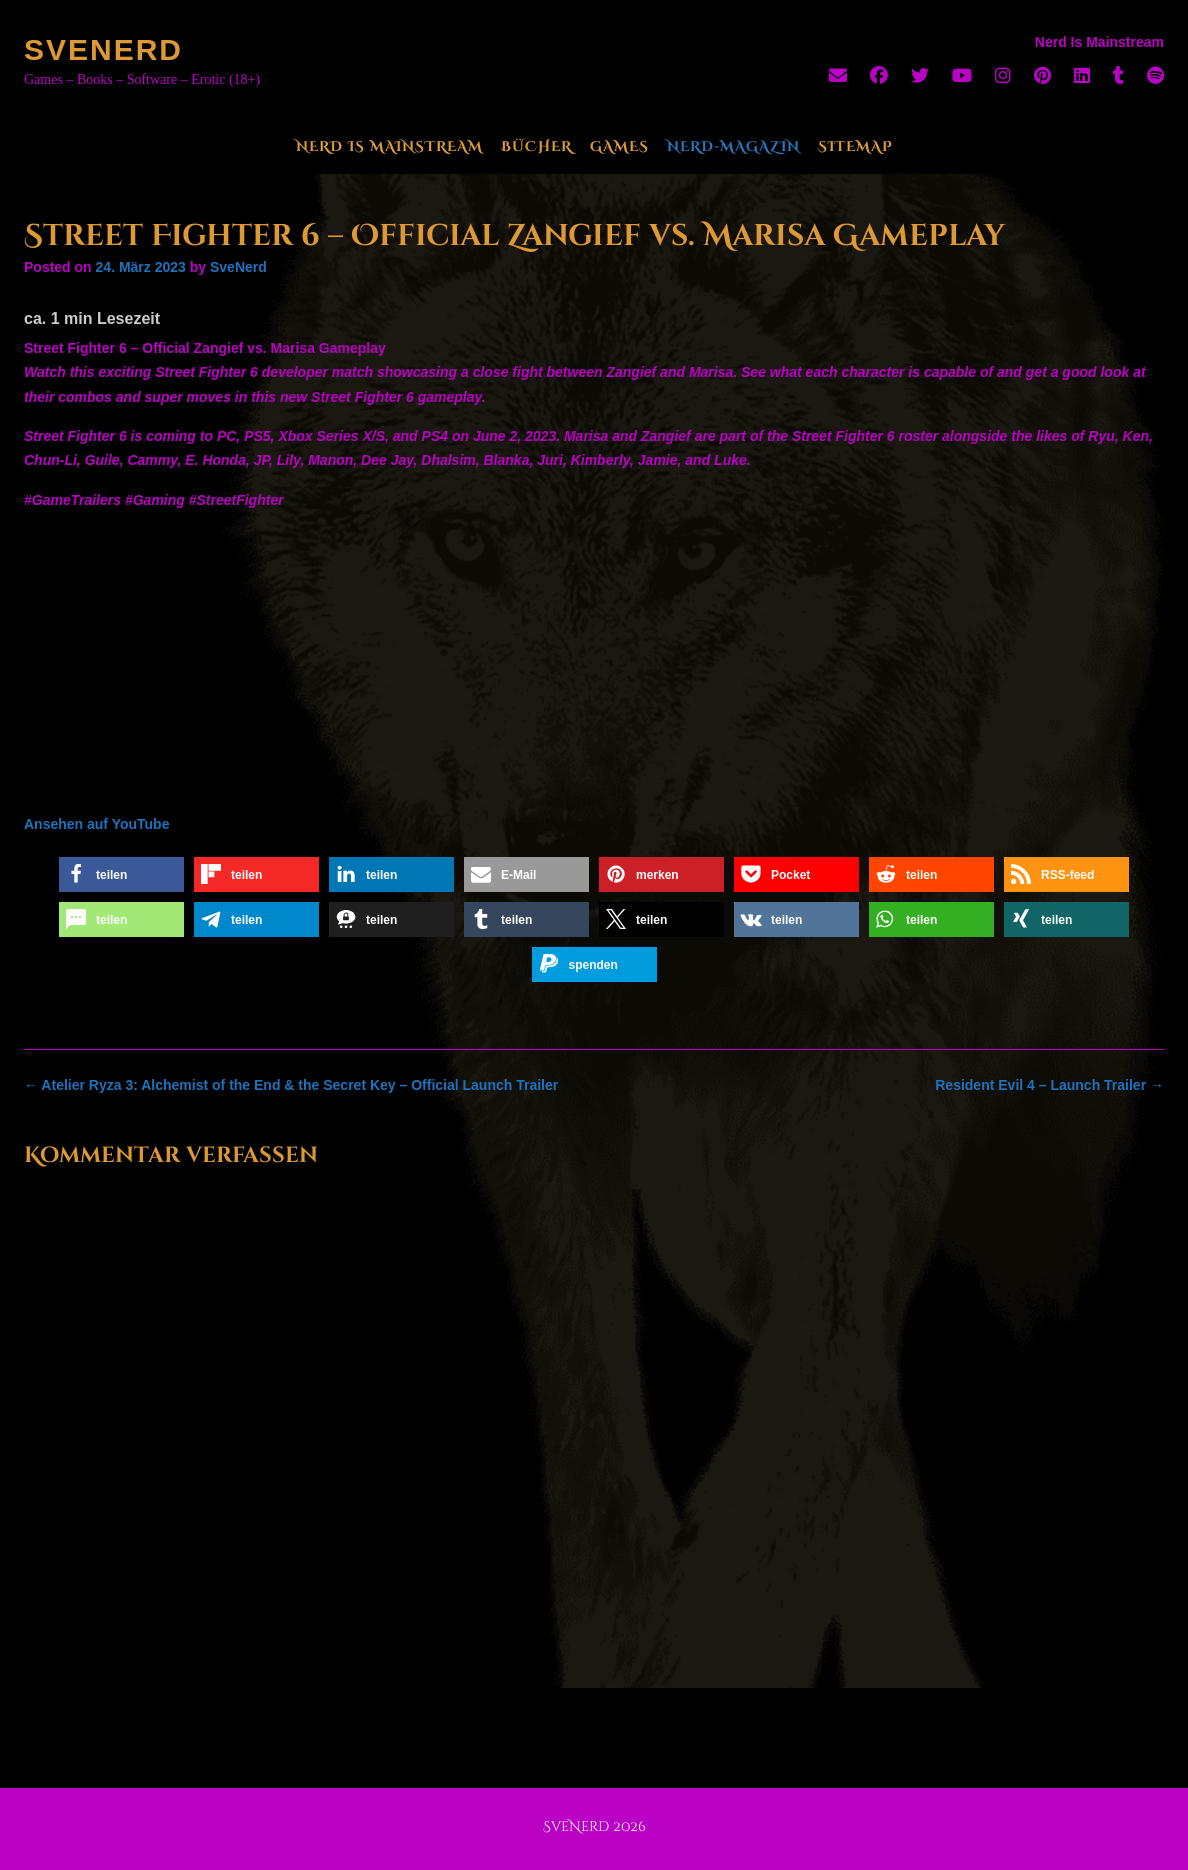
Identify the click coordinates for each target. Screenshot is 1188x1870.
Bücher (536, 146)
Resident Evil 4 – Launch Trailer (1049, 1085)
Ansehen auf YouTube (96, 824)
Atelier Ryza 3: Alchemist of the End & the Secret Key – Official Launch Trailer (291, 1085)
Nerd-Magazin (733, 146)
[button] (121, 874)
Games (619, 146)
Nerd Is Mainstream (389, 146)
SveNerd (103, 49)
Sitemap (855, 146)
